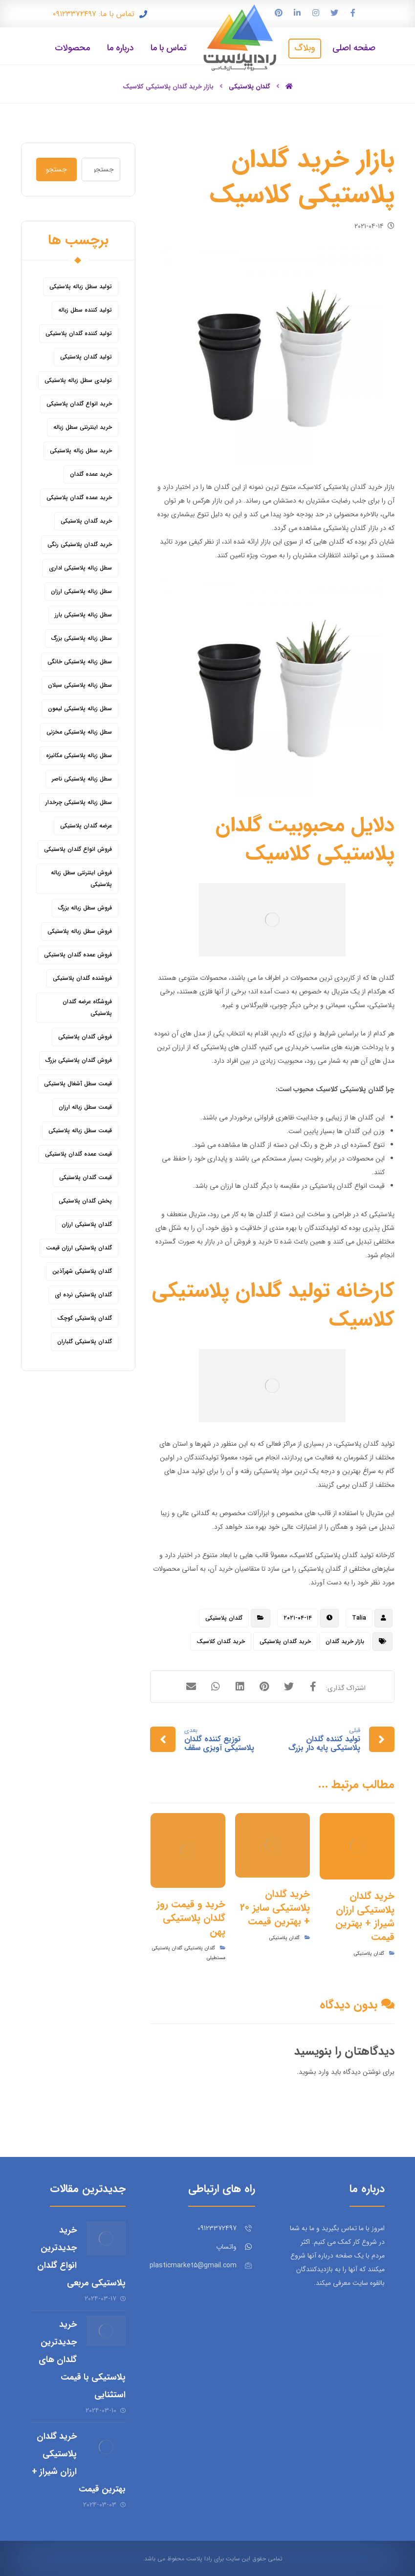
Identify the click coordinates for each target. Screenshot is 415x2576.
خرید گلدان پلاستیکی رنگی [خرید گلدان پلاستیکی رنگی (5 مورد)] (79, 544)
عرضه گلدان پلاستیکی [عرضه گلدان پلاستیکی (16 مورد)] (86, 825)
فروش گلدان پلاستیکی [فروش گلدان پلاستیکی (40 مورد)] (85, 1036)
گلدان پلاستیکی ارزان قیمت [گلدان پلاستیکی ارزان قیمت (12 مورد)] (79, 1247)
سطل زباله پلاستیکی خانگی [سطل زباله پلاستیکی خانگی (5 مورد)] (79, 661)
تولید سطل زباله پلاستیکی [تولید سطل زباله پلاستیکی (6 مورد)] (80, 286)
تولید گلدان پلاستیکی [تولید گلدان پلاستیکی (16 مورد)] (86, 356)
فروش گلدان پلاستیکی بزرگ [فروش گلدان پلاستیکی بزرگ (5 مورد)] (78, 1060)
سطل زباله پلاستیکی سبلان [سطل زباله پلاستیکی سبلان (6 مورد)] (80, 685)
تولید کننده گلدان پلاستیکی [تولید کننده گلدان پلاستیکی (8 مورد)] (78, 333)
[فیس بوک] (353, 13)
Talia (359, 1618)
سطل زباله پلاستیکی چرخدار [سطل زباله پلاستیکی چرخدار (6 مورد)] (78, 802)
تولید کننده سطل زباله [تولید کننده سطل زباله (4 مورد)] (85, 310)
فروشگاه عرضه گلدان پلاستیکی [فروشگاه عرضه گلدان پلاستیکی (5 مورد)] (87, 1007)
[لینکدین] (297, 13)
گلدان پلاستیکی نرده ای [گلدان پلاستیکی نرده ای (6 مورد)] (83, 1294)
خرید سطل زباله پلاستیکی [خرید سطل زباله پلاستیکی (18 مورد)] (81, 450)
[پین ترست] (278, 13)
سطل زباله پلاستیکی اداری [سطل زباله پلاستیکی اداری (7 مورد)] (80, 567)
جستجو (56, 169)
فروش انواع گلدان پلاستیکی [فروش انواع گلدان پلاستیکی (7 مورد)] (78, 849)
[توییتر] (334, 13)
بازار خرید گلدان (345, 1641)
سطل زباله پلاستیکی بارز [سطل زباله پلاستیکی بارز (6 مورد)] (83, 614)
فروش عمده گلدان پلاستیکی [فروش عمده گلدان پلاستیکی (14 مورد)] (78, 954)
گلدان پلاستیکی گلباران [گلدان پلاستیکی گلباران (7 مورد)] (84, 1341)
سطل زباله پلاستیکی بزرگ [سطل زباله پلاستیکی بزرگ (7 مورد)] (81, 638)
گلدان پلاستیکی (223, 1618)
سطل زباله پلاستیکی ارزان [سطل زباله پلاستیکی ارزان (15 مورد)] (81, 591)
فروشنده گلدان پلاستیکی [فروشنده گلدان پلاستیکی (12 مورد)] (82, 978)
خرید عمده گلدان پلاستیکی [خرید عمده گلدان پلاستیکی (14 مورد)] (79, 497)
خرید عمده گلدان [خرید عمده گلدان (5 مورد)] (91, 474)
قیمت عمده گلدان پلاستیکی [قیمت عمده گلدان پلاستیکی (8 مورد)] (78, 1154)
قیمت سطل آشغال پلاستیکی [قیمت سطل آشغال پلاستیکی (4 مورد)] (78, 1083)
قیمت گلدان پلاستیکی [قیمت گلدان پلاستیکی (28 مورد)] (85, 1177)
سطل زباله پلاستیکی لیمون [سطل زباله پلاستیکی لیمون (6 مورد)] (80, 708)
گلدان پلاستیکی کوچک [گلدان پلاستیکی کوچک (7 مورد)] (84, 1318)
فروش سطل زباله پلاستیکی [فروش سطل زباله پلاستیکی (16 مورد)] (79, 931)
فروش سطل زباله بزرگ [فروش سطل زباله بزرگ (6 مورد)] (85, 907)
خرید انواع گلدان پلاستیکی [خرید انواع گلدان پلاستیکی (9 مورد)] (79, 403)
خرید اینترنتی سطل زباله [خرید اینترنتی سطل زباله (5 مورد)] (82, 427)
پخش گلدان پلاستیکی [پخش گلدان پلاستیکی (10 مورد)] (85, 1200)
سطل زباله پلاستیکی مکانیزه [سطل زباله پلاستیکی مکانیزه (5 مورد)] (79, 755)
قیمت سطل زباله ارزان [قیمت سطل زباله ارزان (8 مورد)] (85, 1107)
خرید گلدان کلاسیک (221, 1641)
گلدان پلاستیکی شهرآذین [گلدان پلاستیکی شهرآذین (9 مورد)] (82, 1271)
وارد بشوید (314, 2072)
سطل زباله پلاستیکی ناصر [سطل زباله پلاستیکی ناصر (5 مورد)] (82, 778)
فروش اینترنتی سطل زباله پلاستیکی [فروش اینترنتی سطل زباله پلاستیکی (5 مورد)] (81, 878)
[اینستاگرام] (316, 13)
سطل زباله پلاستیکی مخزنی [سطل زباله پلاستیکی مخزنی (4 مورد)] (79, 732)
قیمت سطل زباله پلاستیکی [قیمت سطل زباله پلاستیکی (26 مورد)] (80, 1130)
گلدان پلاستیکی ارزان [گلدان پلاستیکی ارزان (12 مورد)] (87, 1224)
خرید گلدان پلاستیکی (285, 1641)
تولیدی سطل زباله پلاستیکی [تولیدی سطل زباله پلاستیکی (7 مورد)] (78, 380)
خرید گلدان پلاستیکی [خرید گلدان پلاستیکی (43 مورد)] (86, 521)
